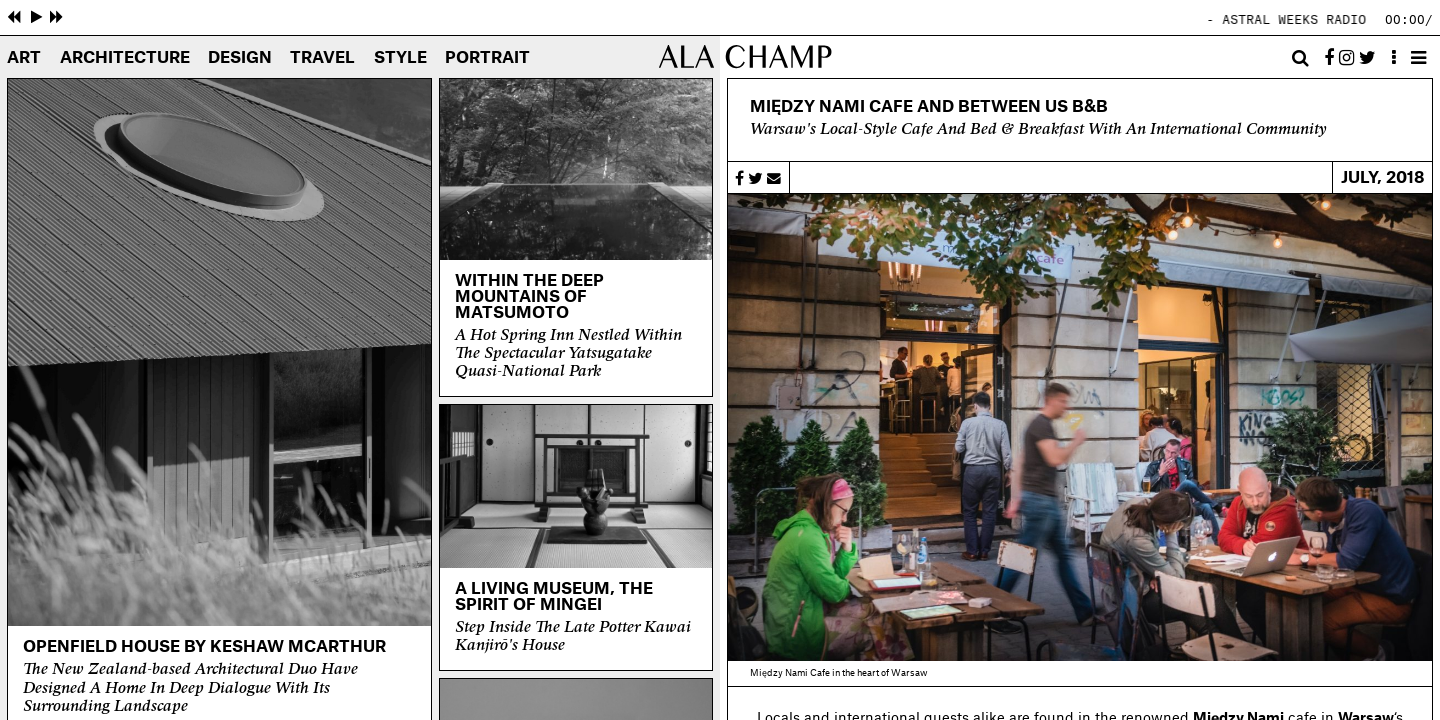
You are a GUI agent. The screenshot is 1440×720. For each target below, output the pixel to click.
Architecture (125, 58)
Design (240, 58)
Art (24, 58)
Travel (322, 58)
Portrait (487, 58)
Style (400, 58)
